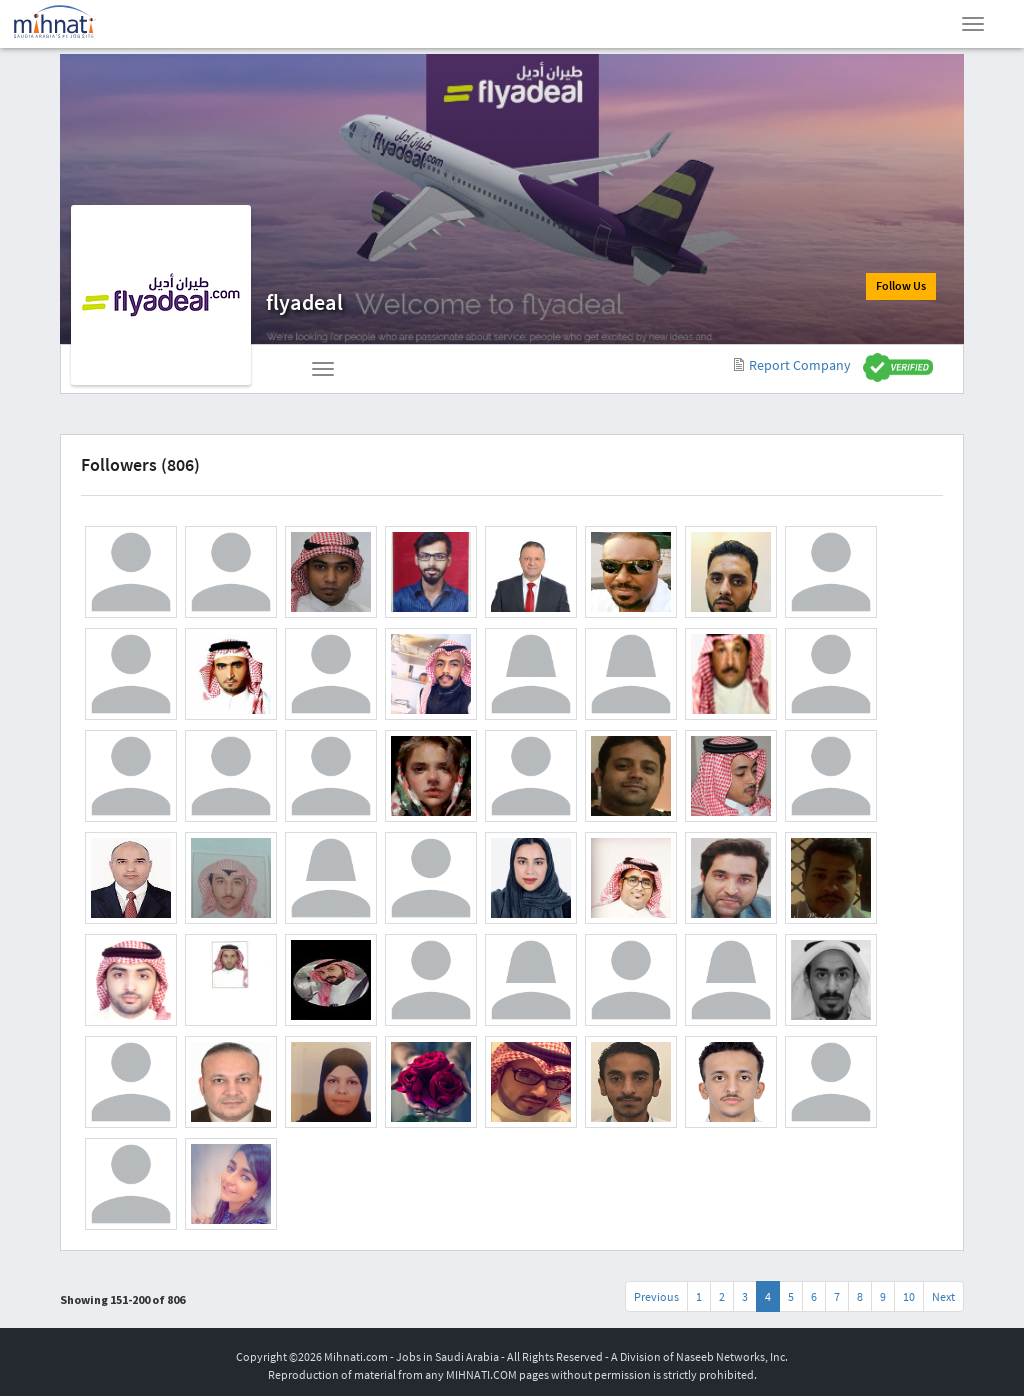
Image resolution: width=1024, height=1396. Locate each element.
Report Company (792, 365)
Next (943, 1296)
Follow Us (899, 287)
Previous (656, 1296)
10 (909, 1296)
